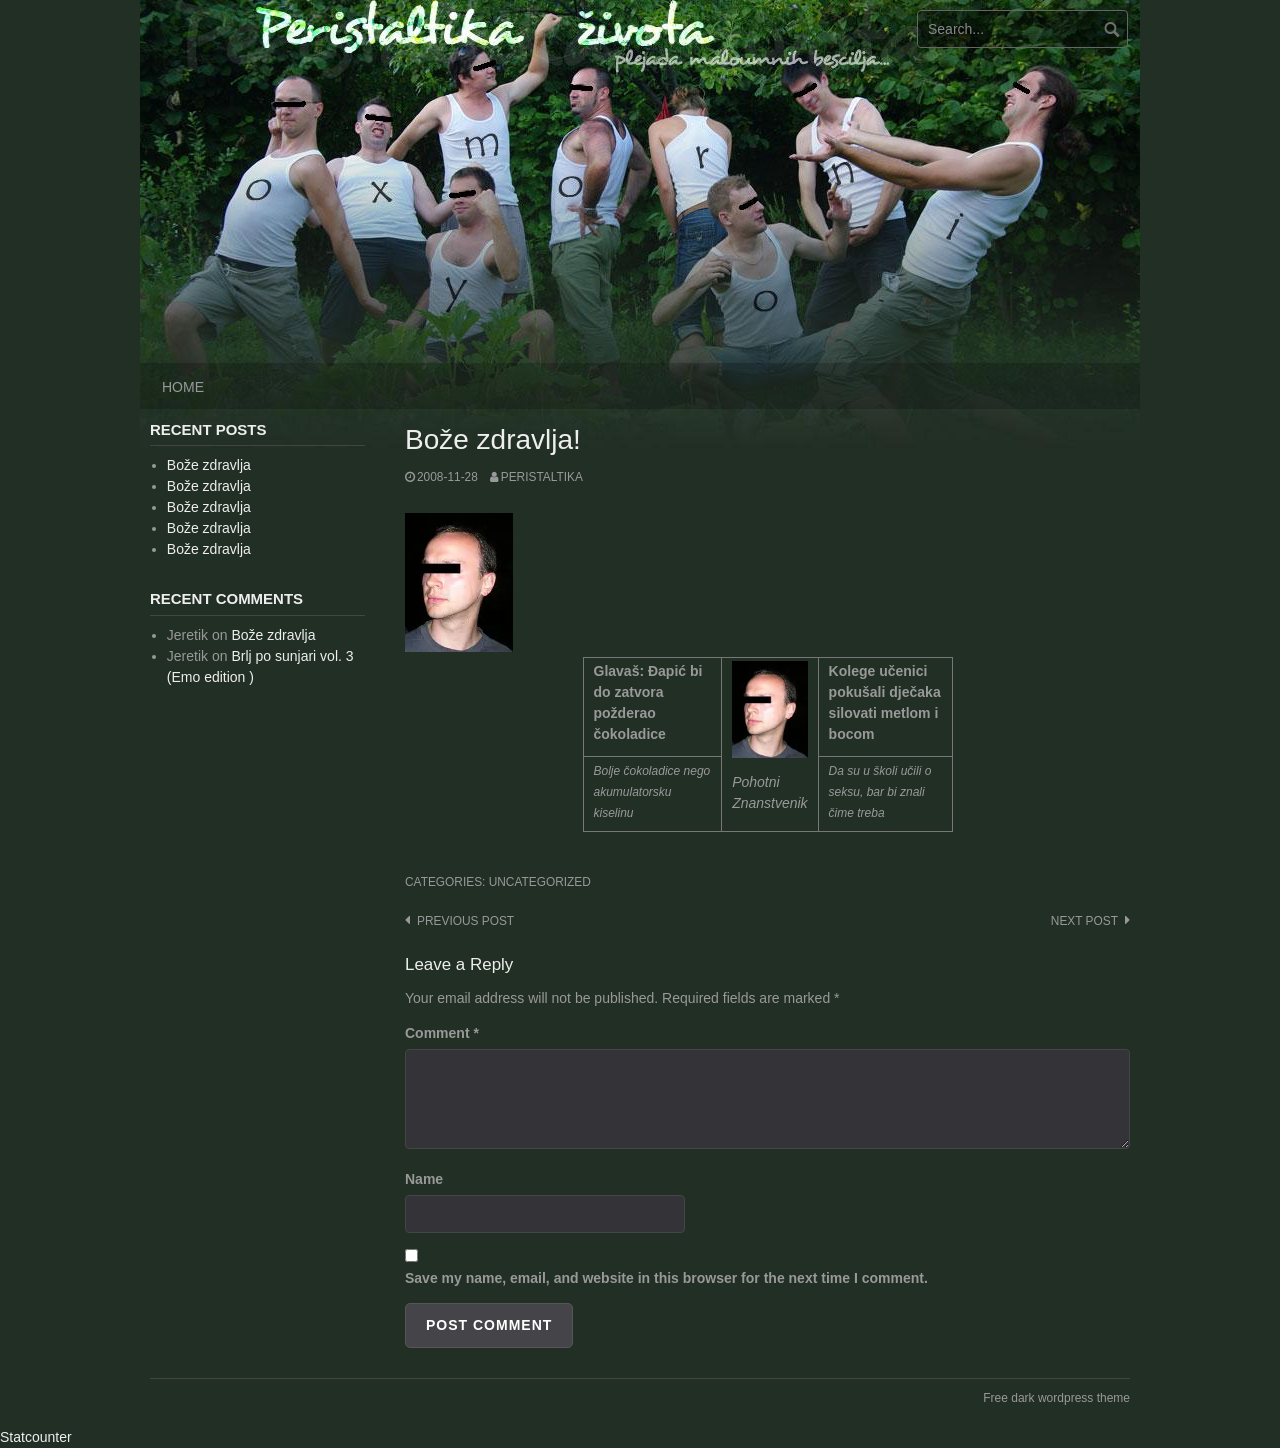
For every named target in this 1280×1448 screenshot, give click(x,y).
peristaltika (542, 477)
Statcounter (36, 1437)
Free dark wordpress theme (1056, 1398)
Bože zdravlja (209, 465)
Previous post (465, 921)
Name (424, 1179)
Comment (442, 1033)
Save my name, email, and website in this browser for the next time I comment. (666, 1278)
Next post (1084, 921)
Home (183, 387)
